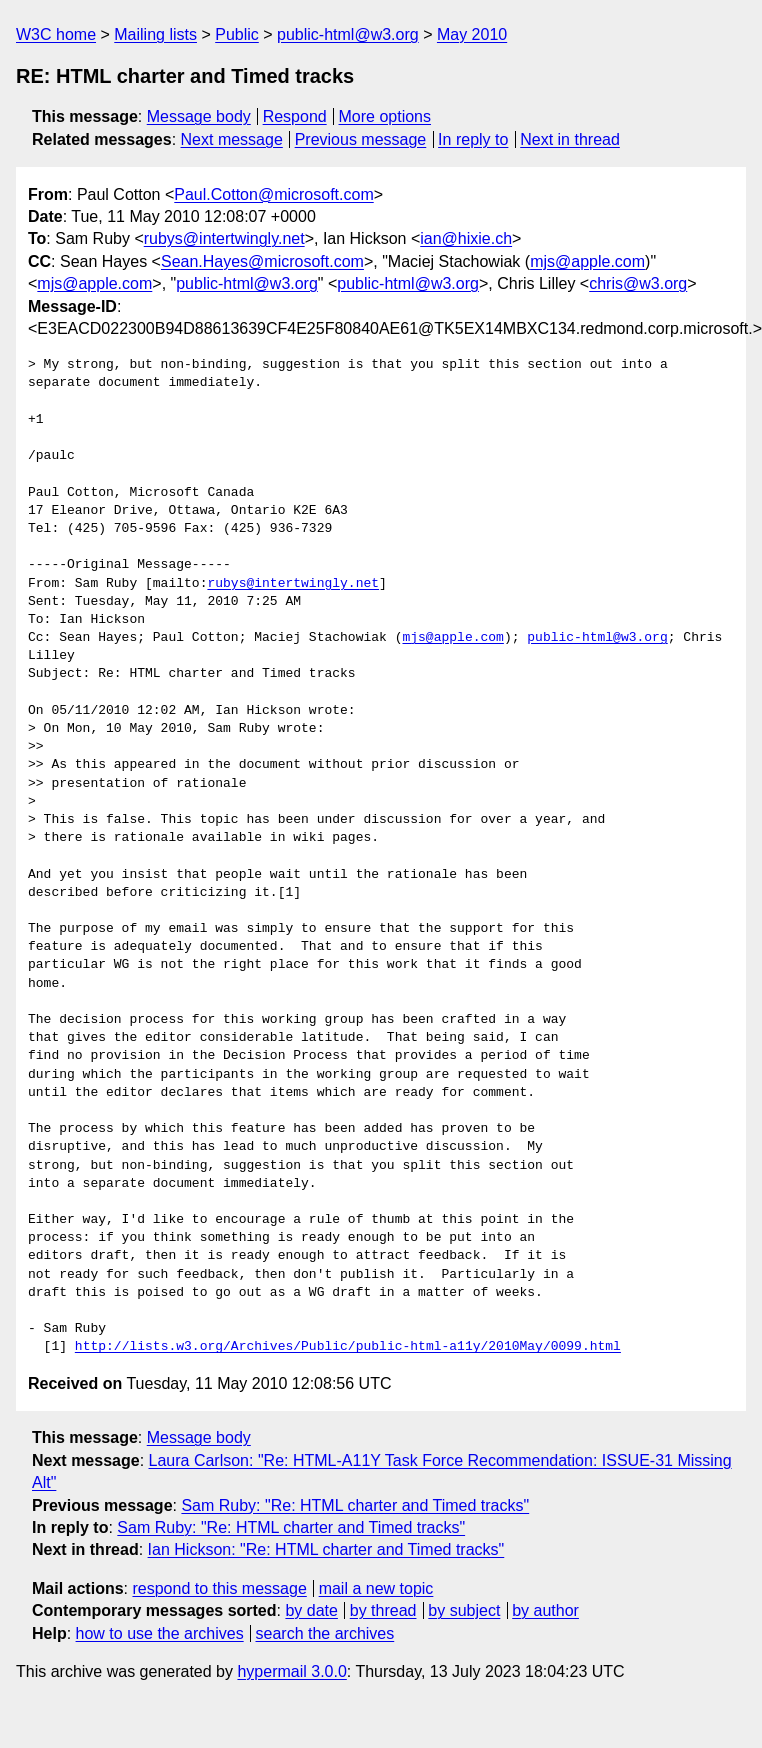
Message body (199, 116)
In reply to (473, 139)
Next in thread (570, 139)
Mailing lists (155, 34)
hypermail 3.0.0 (291, 1671)
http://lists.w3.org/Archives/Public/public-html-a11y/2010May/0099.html (348, 1347)
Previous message (361, 139)
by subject (464, 1610)
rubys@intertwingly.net (224, 238)
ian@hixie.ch (466, 238)
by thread (383, 1610)
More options (385, 116)
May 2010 (472, 34)
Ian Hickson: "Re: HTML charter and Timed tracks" (326, 1549)
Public (237, 34)
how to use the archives (160, 1633)
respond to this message (219, 1588)
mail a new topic (376, 1588)
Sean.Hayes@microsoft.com (262, 261)
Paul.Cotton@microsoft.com (273, 194)
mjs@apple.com (587, 261)
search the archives (325, 1633)
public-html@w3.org (348, 34)
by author (545, 1610)
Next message (232, 139)
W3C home (56, 34)
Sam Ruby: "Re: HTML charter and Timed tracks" (355, 1505)
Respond (295, 116)
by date (311, 1610)
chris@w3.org (638, 283)
